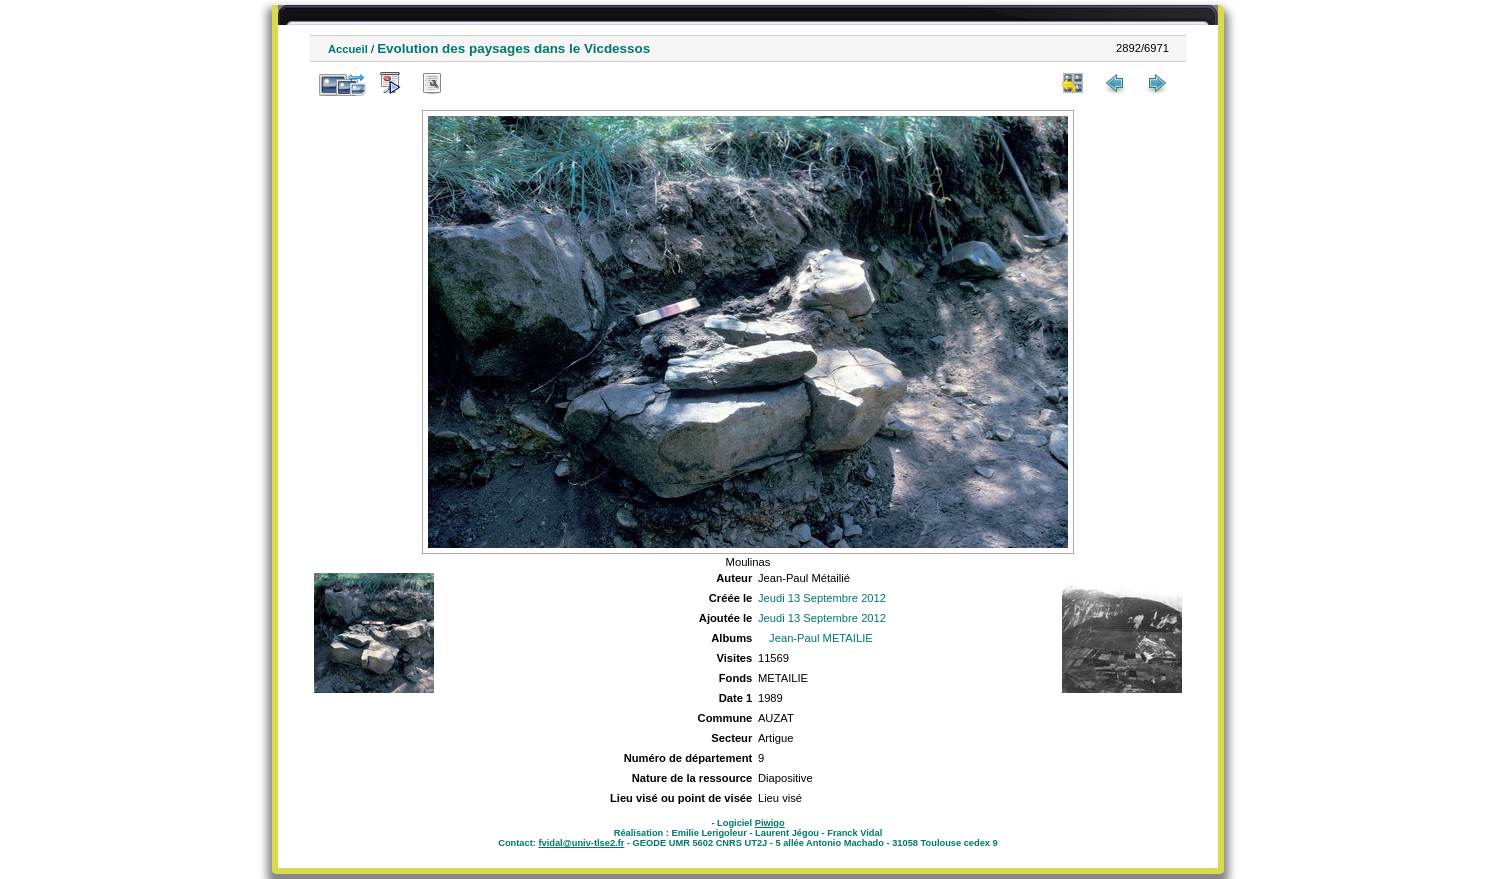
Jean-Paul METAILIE (821, 638)
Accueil (348, 49)
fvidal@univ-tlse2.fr (581, 843)
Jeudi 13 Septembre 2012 (822, 598)
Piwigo (770, 823)
